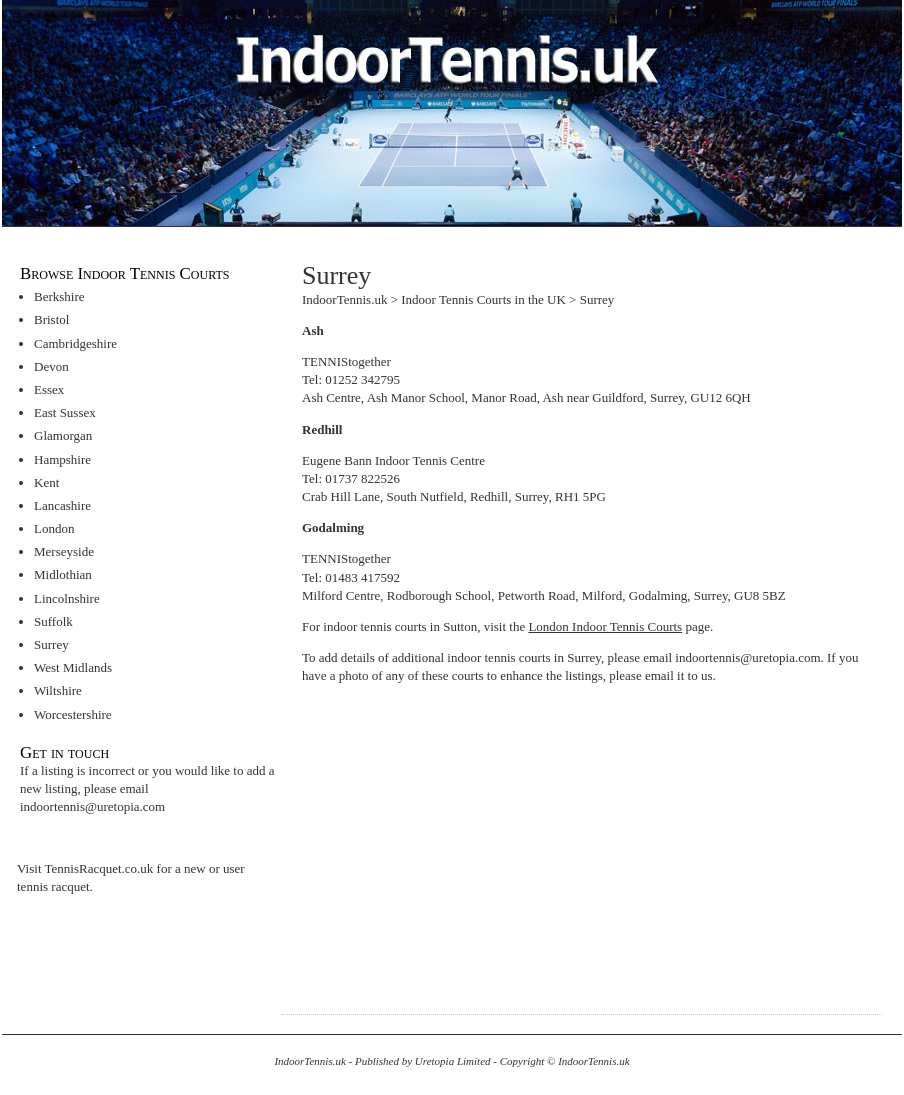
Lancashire (62, 505)
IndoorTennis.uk (344, 299)
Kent (46, 482)
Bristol (51, 319)
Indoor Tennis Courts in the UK (483, 299)
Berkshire (59, 296)
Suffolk (53, 621)
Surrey (51, 644)
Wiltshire (58, 690)
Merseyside (64, 551)
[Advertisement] (470, 839)
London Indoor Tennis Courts (605, 626)
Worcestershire (73, 714)
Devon (51, 366)
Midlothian (63, 574)
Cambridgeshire (75, 343)
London (54, 528)
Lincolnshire (67, 598)
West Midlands (73, 667)
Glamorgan (63, 435)
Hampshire (62, 459)
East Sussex (65, 412)
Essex (49, 389)
